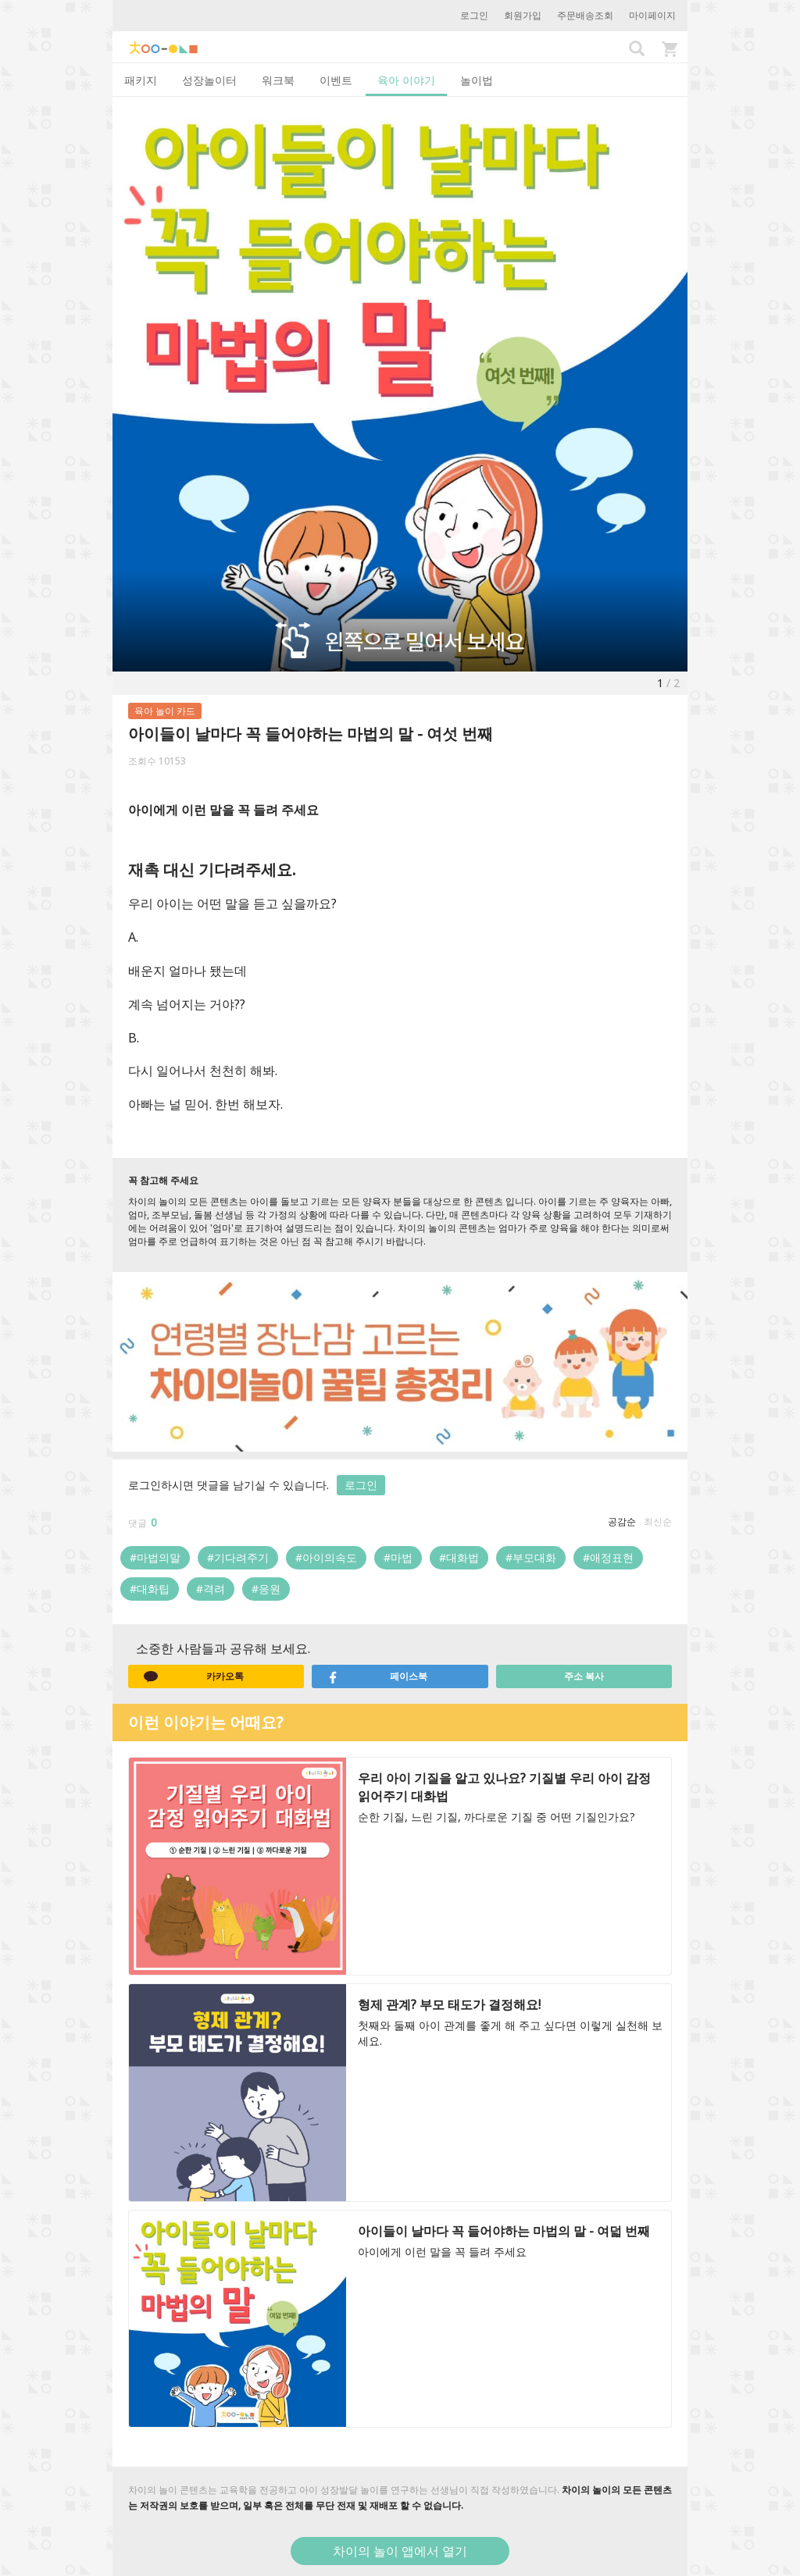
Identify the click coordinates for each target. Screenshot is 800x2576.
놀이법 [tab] (476, 80)
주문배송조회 (585, 15)
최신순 (658, 1521)
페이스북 (377, 1676)
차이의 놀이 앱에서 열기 (400, 2551)
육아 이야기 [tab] (406, 80)
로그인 (474, 15)
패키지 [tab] (140, 80)
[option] (400, 384)
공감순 (622, 1521)
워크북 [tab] (278, 80)
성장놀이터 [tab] (209, 80)
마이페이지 (652, 15)
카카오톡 (194, 1676)
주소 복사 (584, 1676)
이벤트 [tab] (336, 80)
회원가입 (522, 15)
